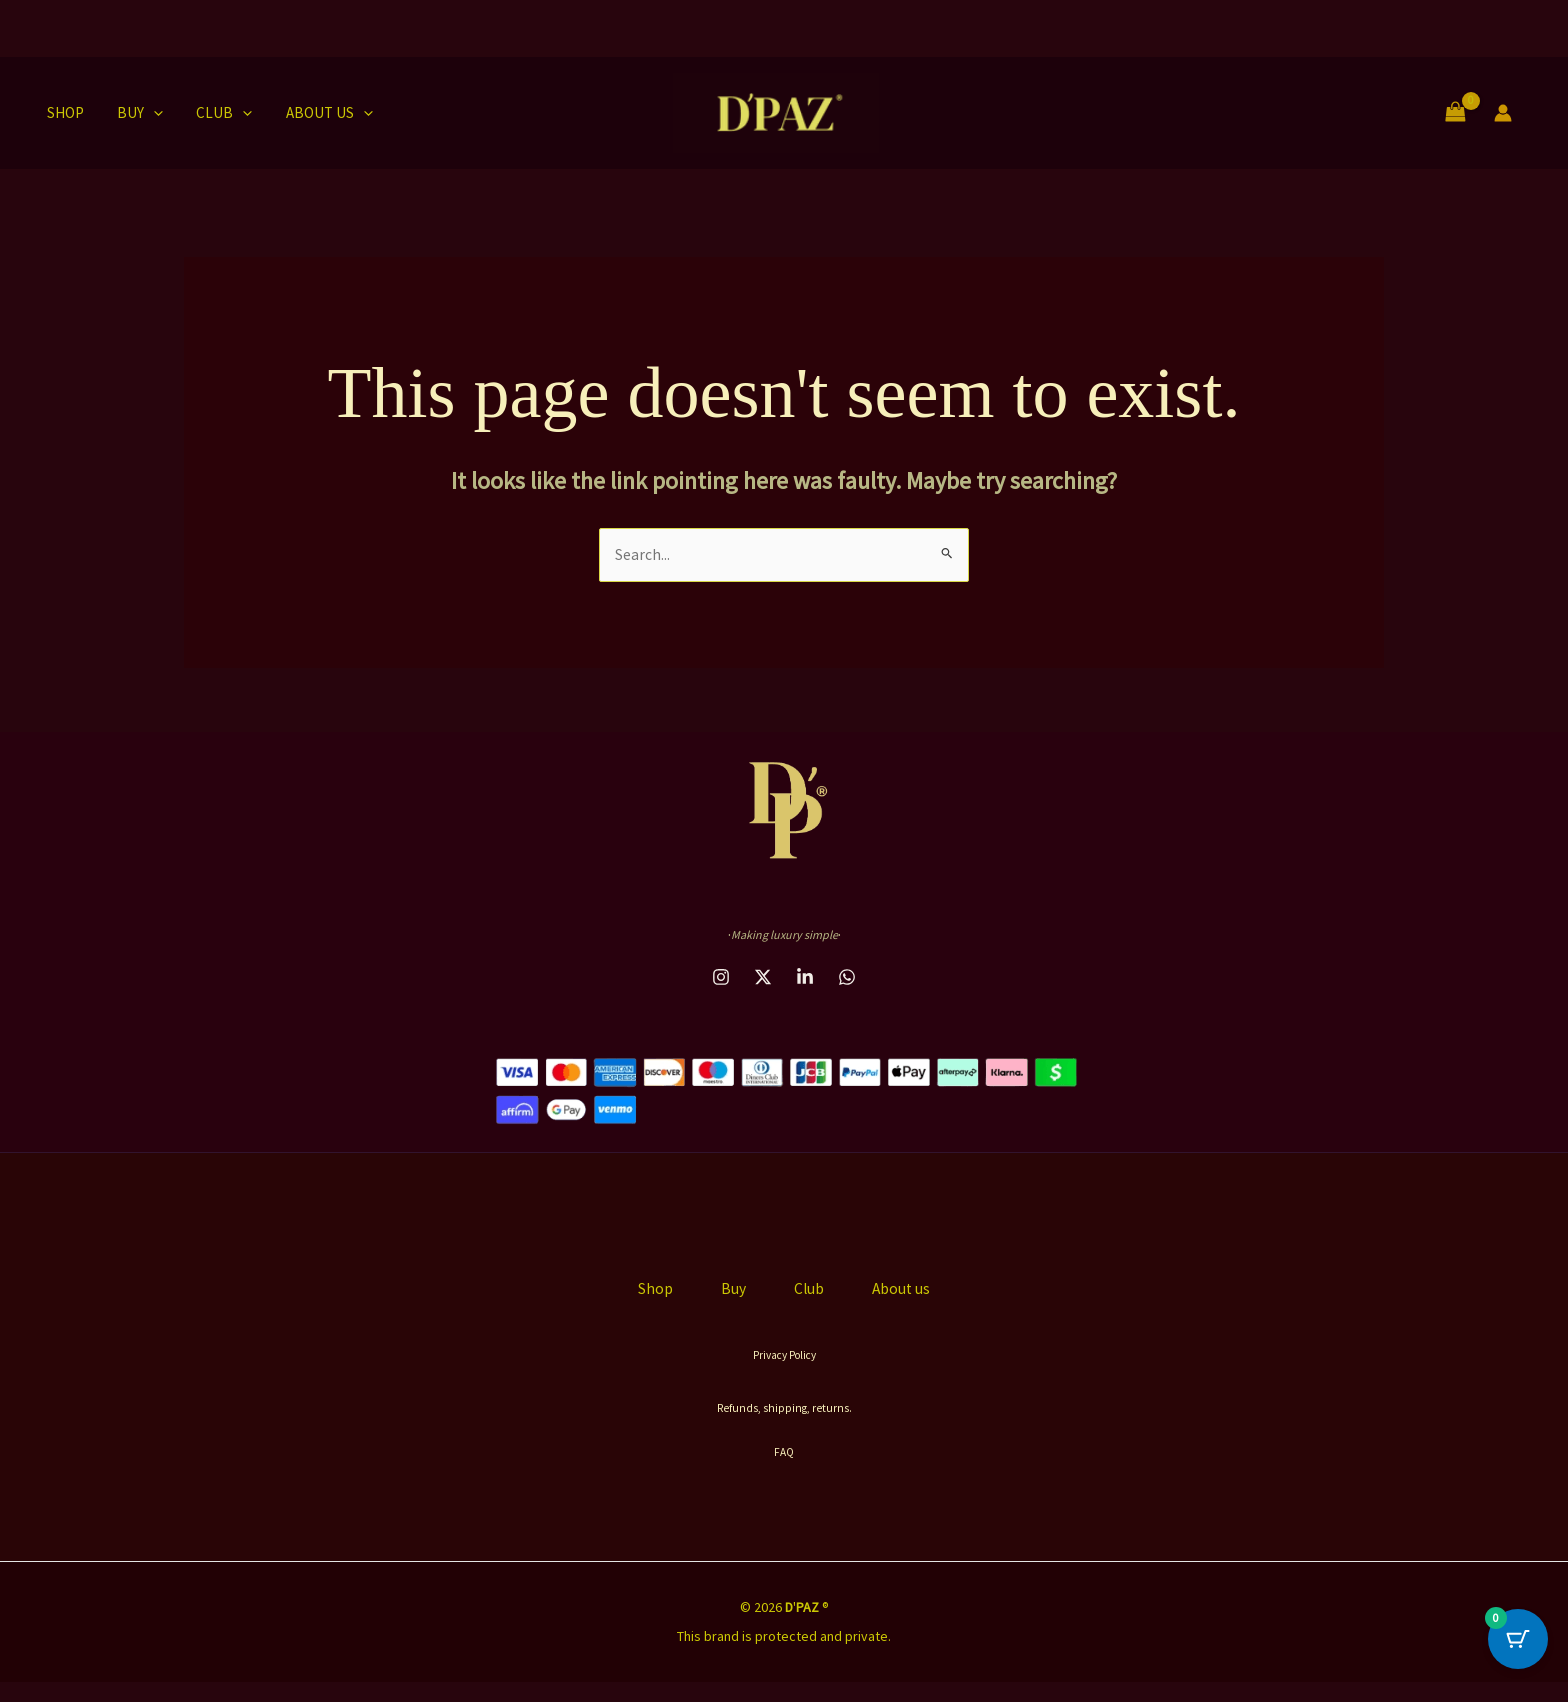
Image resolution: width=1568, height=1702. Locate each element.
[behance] (763, 978)
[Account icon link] (1503, 113)
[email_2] (847, 978)
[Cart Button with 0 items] (1518, 1652)
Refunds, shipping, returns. (784, 1427)
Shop (58, 112)
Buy (130, 113)
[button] (143, 113)
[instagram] (721, 978)
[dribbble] (805, 978)
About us (312, 113)
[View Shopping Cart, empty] (1455, 112)
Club (211, 113)
